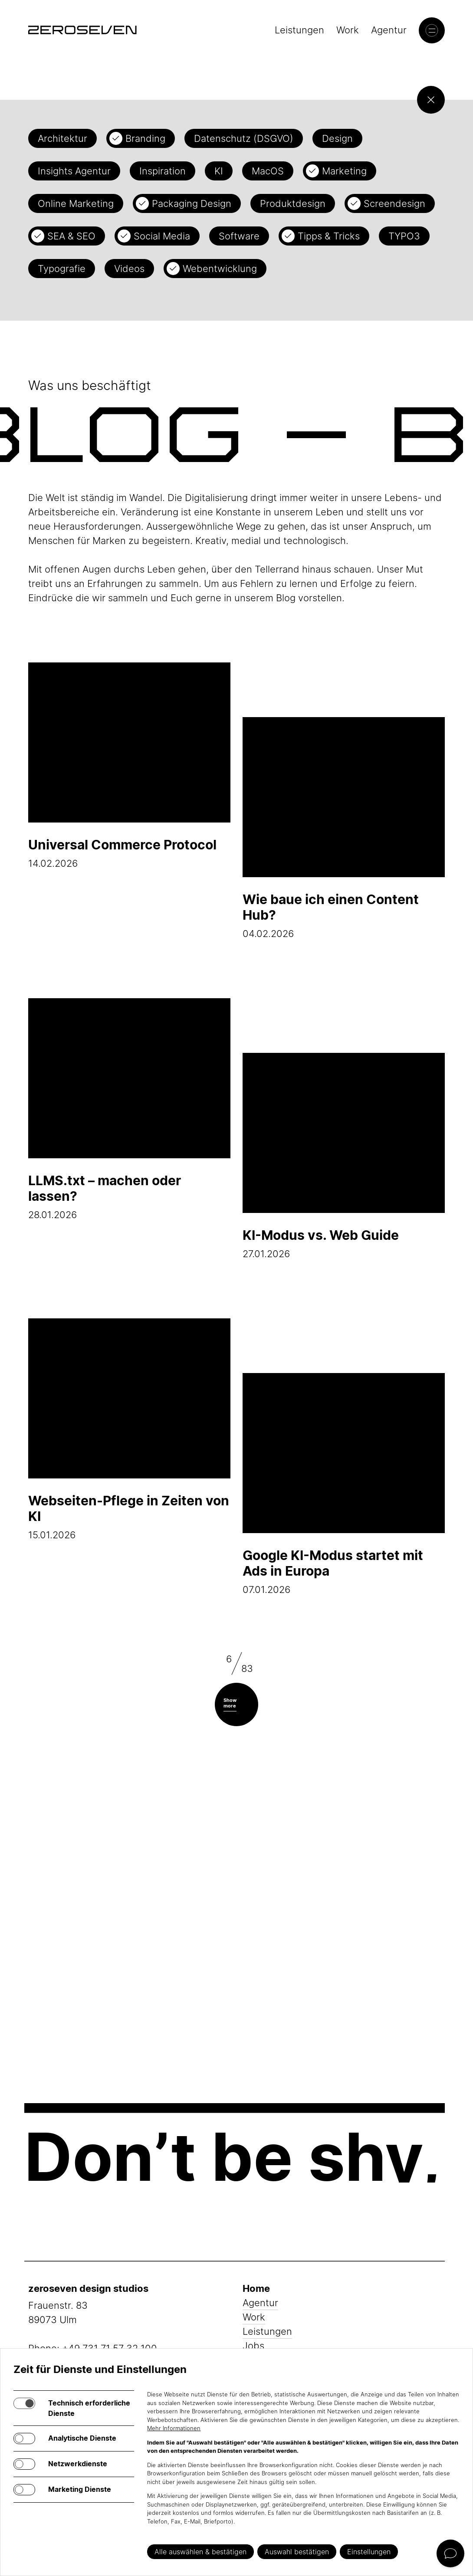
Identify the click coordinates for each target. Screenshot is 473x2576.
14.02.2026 (129, 765)
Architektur (62, 138)
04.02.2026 (344, 828)
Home (256, 2288)
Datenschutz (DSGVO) (243, 138)
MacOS (268, 171)
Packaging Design (191, 203)
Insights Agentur (74, 171)
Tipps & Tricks (329, 236)
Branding (145, 138)
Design (337, 138)
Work (347, 30)
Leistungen (299, 30)
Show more (229, 1703)
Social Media (162, 236)
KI (218, 171)
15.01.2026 (129, 1429)
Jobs (253, 2345)
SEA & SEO (71, 236)
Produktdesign (292, 203)
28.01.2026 (129, 1109)
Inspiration (162, 171)
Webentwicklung (220, 268)
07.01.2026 (344, 1484)
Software (239, 236)
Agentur (389, 30)
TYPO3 (404, 236)
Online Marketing (76, 203)
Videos (129, 268)
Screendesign (394, 203)
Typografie (61, 268)
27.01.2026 (344, 1156)
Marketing (344, 171)
